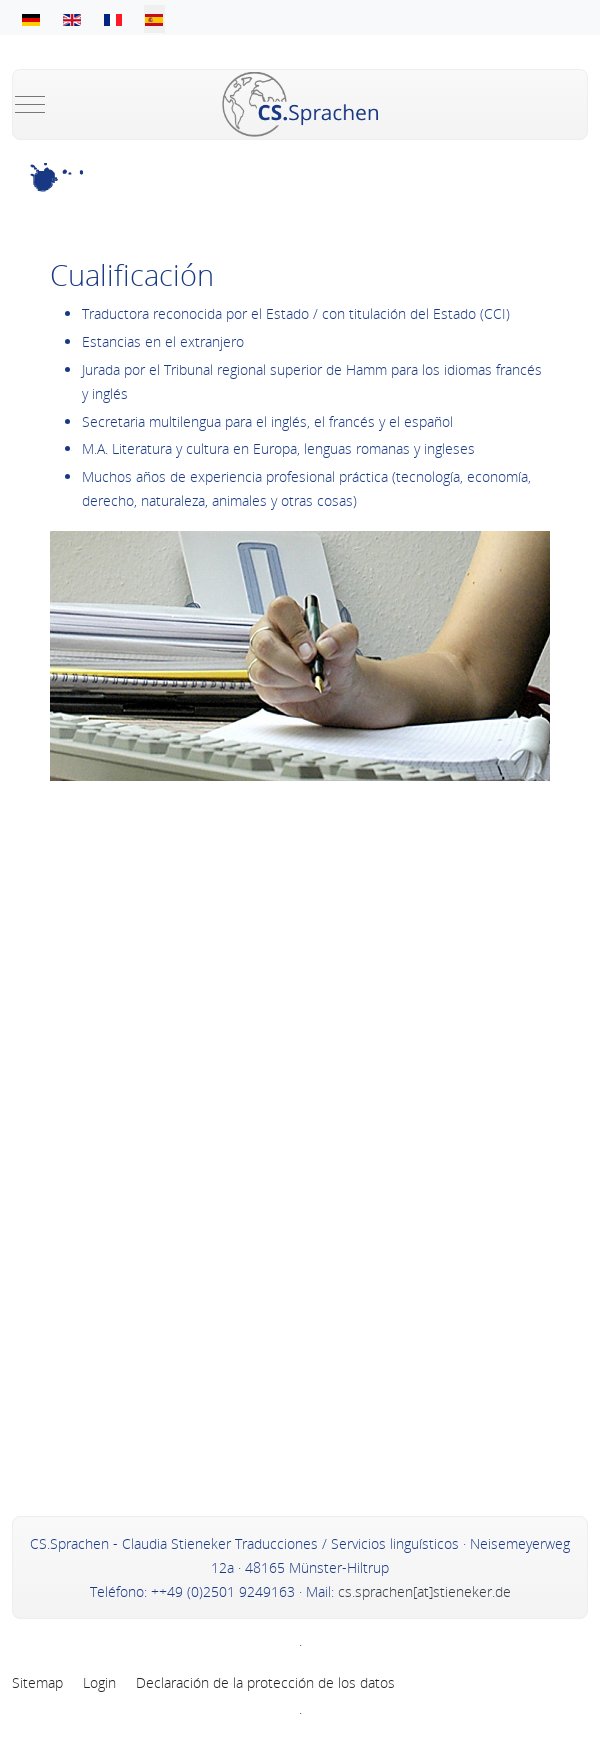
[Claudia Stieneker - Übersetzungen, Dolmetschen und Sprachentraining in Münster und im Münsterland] (300, 104)
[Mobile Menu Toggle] (30, 104)
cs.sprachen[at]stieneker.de (422, 1591)
